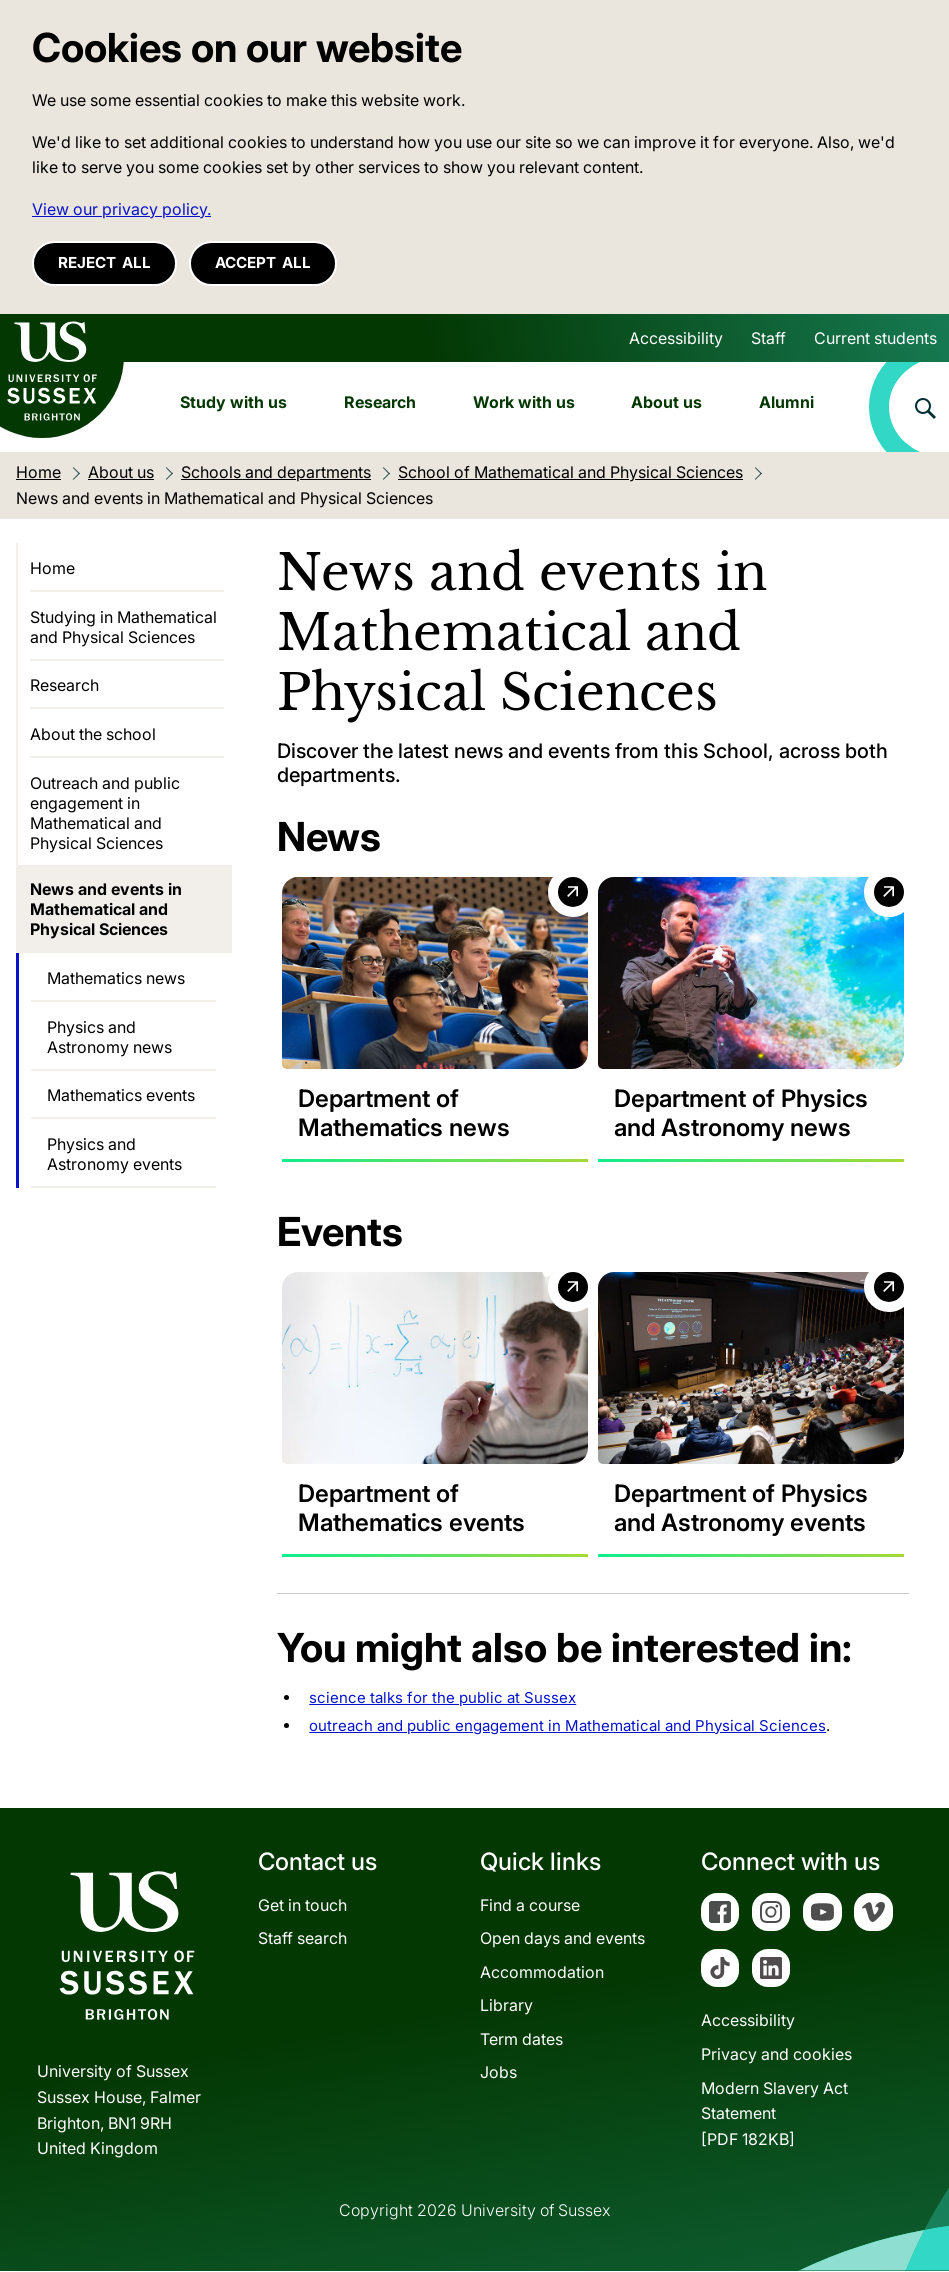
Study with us (233, 402)
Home (52, 568)
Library (506, 2006)
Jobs (498, 2073)
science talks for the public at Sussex (442, 1698)
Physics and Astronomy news (109, 1037)
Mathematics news (116, 978)
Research (380, 402)
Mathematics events (121, 1095)
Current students (875, 338)
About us (666, 402)
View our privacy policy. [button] (121, 209)
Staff (768, 338)
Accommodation (542, 1973)
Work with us (524, 402)
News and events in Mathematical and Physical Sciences (106, 909)
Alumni (786, 402)
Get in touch (302, 1905)
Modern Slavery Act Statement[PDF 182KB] (774, 2113)
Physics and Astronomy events (114, 1154)
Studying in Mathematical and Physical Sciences (123, 627)
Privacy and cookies (776, 2055)
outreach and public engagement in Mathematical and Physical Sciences (567, 1726)
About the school (93, 734)
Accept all (263, 262)
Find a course (530, 1905)
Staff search (302, 1939)
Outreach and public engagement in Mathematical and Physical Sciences (105, 813)
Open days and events (562, 1939)
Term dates (521, 2040)
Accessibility (676, 338)
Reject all (104, 262)
